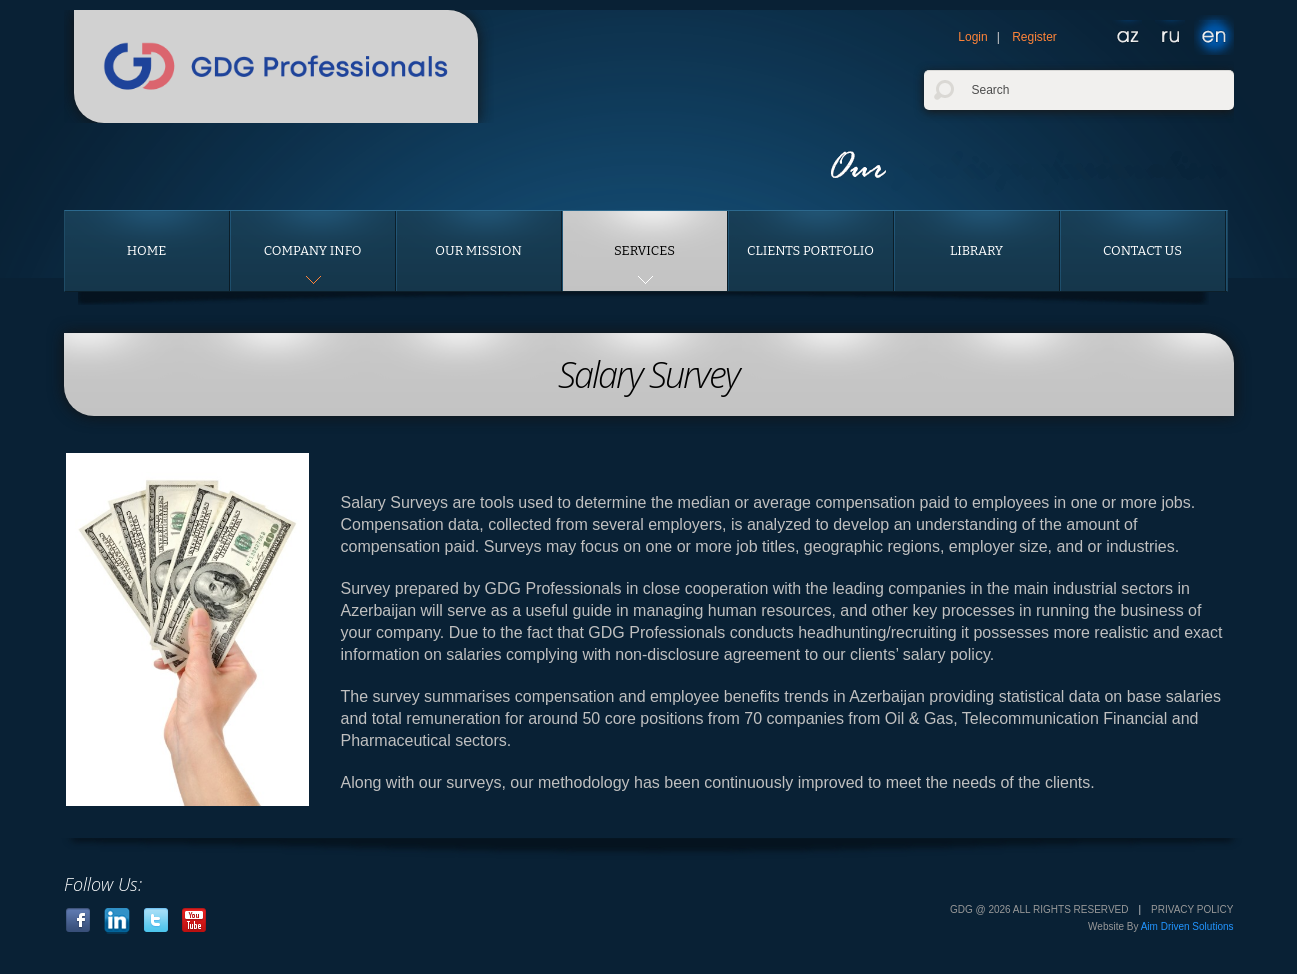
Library (976, 250)
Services (644, 250)
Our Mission (478, 250)
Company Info (313, 250)
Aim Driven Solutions (1187, 926)
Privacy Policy (1192, 909)
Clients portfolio (810, 250)
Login (972, 37)
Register (1034, 37)
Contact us (1142, 250)
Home (147, 250)
